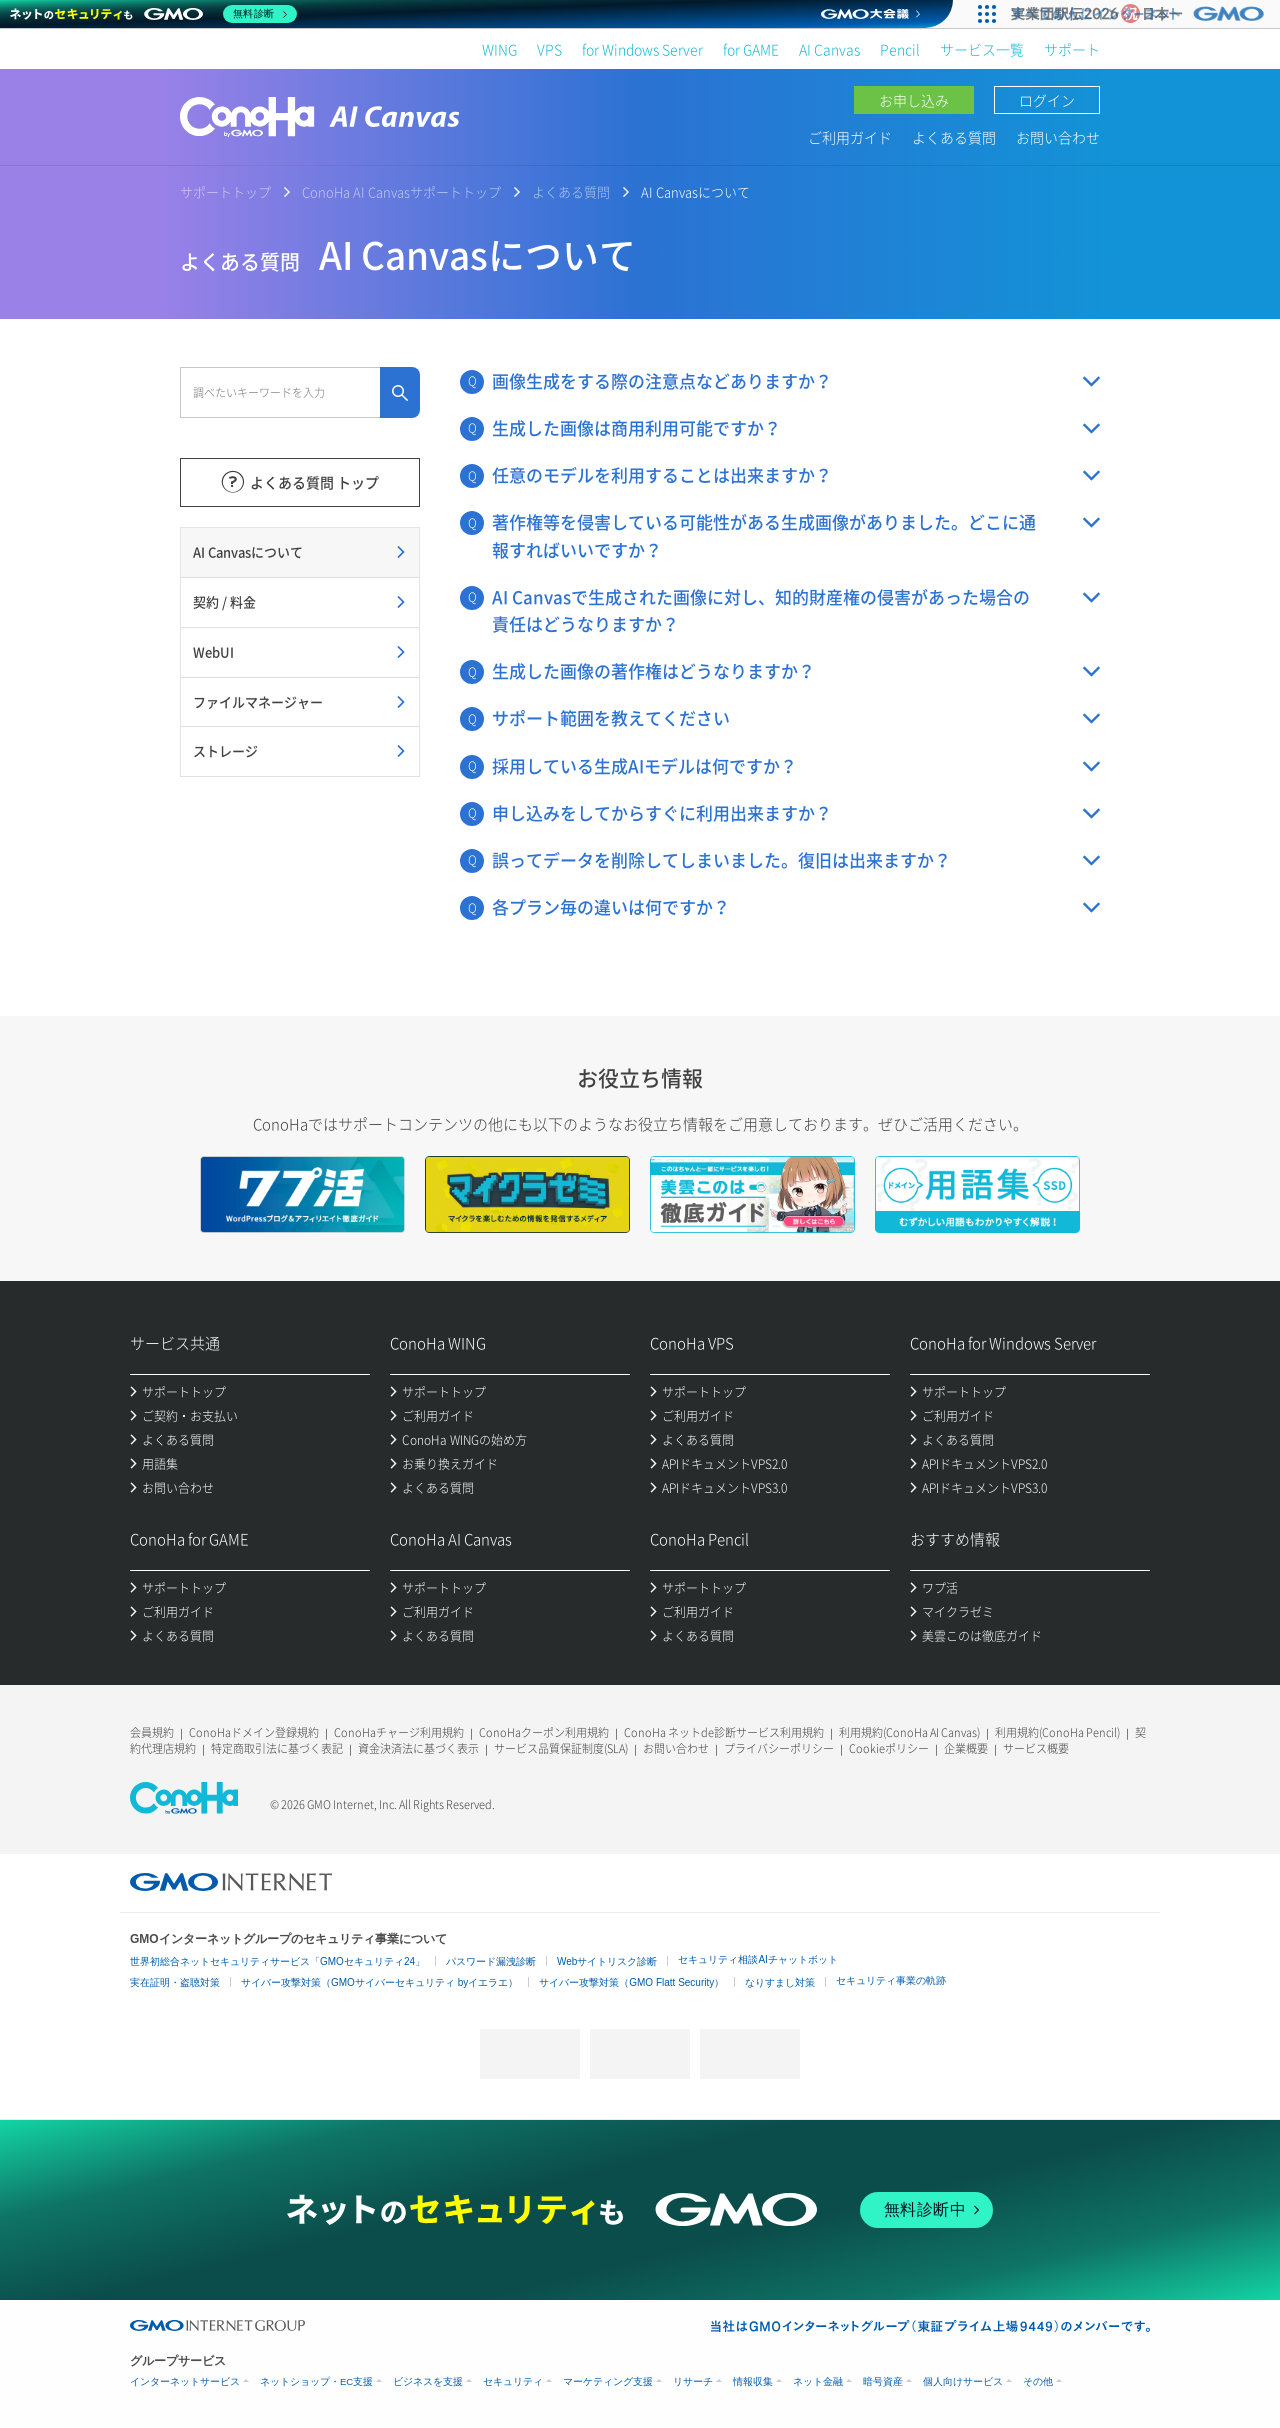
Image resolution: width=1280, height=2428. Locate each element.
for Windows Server (642, 49)
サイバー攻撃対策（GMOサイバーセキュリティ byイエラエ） (379, 1982)
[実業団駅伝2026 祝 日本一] (1140, 14)
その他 (1038, 2381)
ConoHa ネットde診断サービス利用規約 (724, 1732)
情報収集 (753, 2381)
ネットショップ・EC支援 (316, 2381)
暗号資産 (883, 2381)
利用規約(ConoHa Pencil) (1057, 1732)
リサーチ (693, 2381)
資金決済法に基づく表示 (418, 1748)
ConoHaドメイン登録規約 (254, 1732)
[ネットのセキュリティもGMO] (153, 14)
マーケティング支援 (608, 2381)
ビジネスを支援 (428, 2381)
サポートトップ (225, 191)
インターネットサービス (185, 2381)
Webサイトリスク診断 (607, 1961)
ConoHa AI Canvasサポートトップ (401, 191)
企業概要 (966, 1748)
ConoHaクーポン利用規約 (544, 1732)
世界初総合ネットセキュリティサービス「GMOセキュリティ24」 (277, 1961)
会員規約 (152, 1732)
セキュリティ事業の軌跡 (891, 1980)
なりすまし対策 (780, 1982)
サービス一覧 (982, 49)
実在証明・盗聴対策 (175, 1982)
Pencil (900, 49)
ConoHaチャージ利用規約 (399, 1732)
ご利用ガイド (850, 137)
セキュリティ (513, 2381)
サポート (1072, 49)
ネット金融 (818, 2381)
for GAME (751, 49)
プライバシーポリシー (779, 1748)
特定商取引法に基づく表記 (277, 1748)
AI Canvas (829, 49)
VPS (549, 49)
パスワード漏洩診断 (491, 1961)
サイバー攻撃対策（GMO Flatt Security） (631, 1982)
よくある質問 (954, 137)
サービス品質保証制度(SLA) (561, 1748)
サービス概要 (1036, 1748)
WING (499, 49)
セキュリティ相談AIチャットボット (757, 1959)
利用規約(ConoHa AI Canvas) (909, 1732)
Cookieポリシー (889, 1748)
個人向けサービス (963, 2381)
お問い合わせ (1058, 137)
